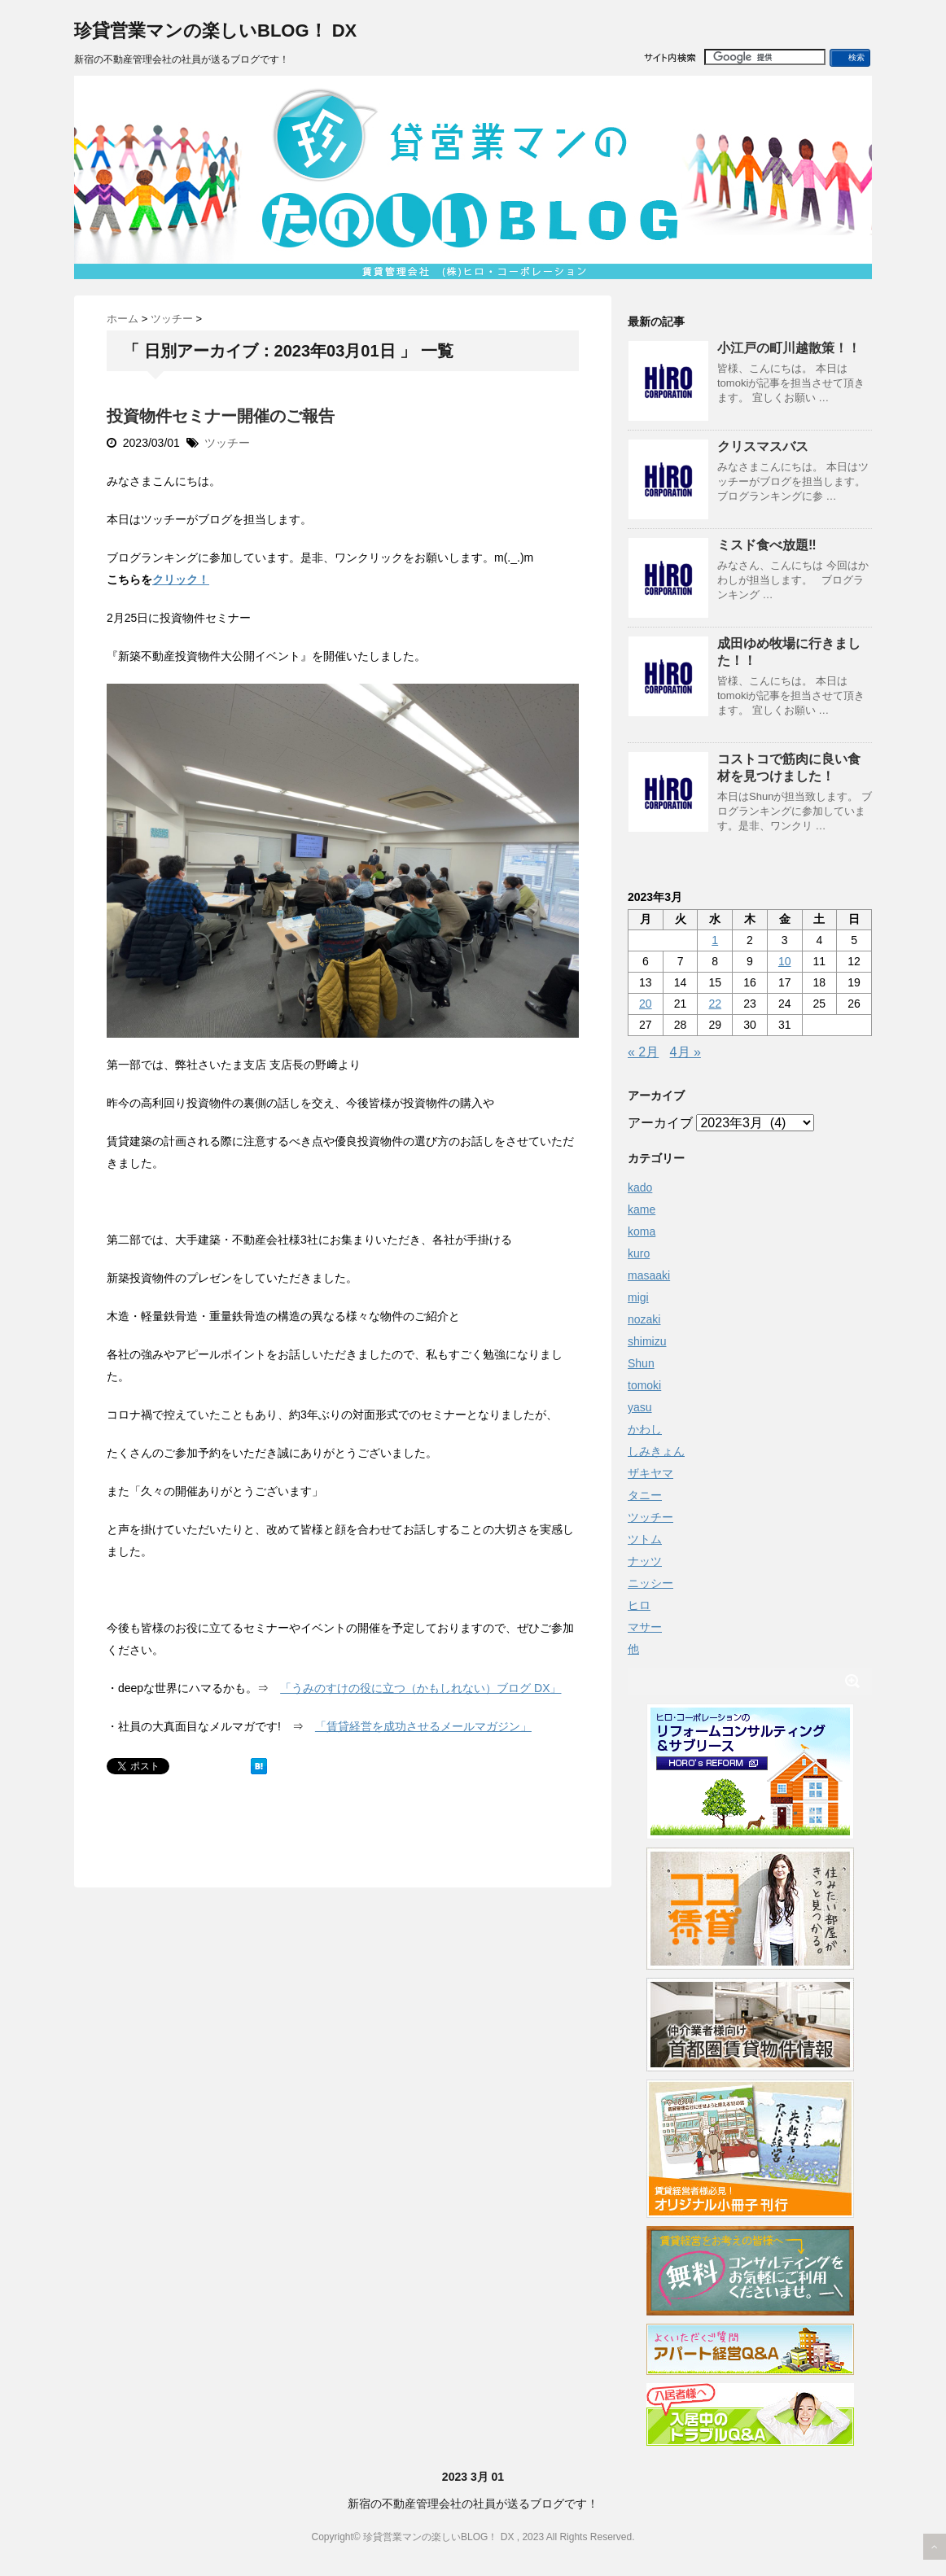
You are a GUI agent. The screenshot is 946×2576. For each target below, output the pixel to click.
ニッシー (650, 1583)
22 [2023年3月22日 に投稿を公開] (714, 1003)
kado (640, 1187)
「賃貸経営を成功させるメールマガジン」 (423, 1726)
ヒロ (639, 1605)
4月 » (685, 1052)
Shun (641, 1363)
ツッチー (227, 442)
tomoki (644, 1385)
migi (638, 1297)
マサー (645, 1627)
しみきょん (656, 1451)
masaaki (649, 1275)
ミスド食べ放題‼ (767, 545)
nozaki (644, 1319)
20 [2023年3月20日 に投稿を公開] (645, 1003)
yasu (640, 1407)
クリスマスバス (762, 446)
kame (641, 1209)
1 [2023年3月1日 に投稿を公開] (715, 940)
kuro (639, 1253)
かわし (645, 1429)
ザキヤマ (650, 1473)
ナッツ (645, 1561)
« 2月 (643, 1052)
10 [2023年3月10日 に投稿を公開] (784, 961)
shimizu (647, 1341)
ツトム (645, 1539)
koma (641, 1231)
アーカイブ (660, 1123)
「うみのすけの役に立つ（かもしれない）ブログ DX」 (420, 1688)
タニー (645, 1495)
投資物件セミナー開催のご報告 (221, 416)
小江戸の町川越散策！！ (789, 348)
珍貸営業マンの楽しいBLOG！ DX (215, 30)
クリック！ (180, 579)
